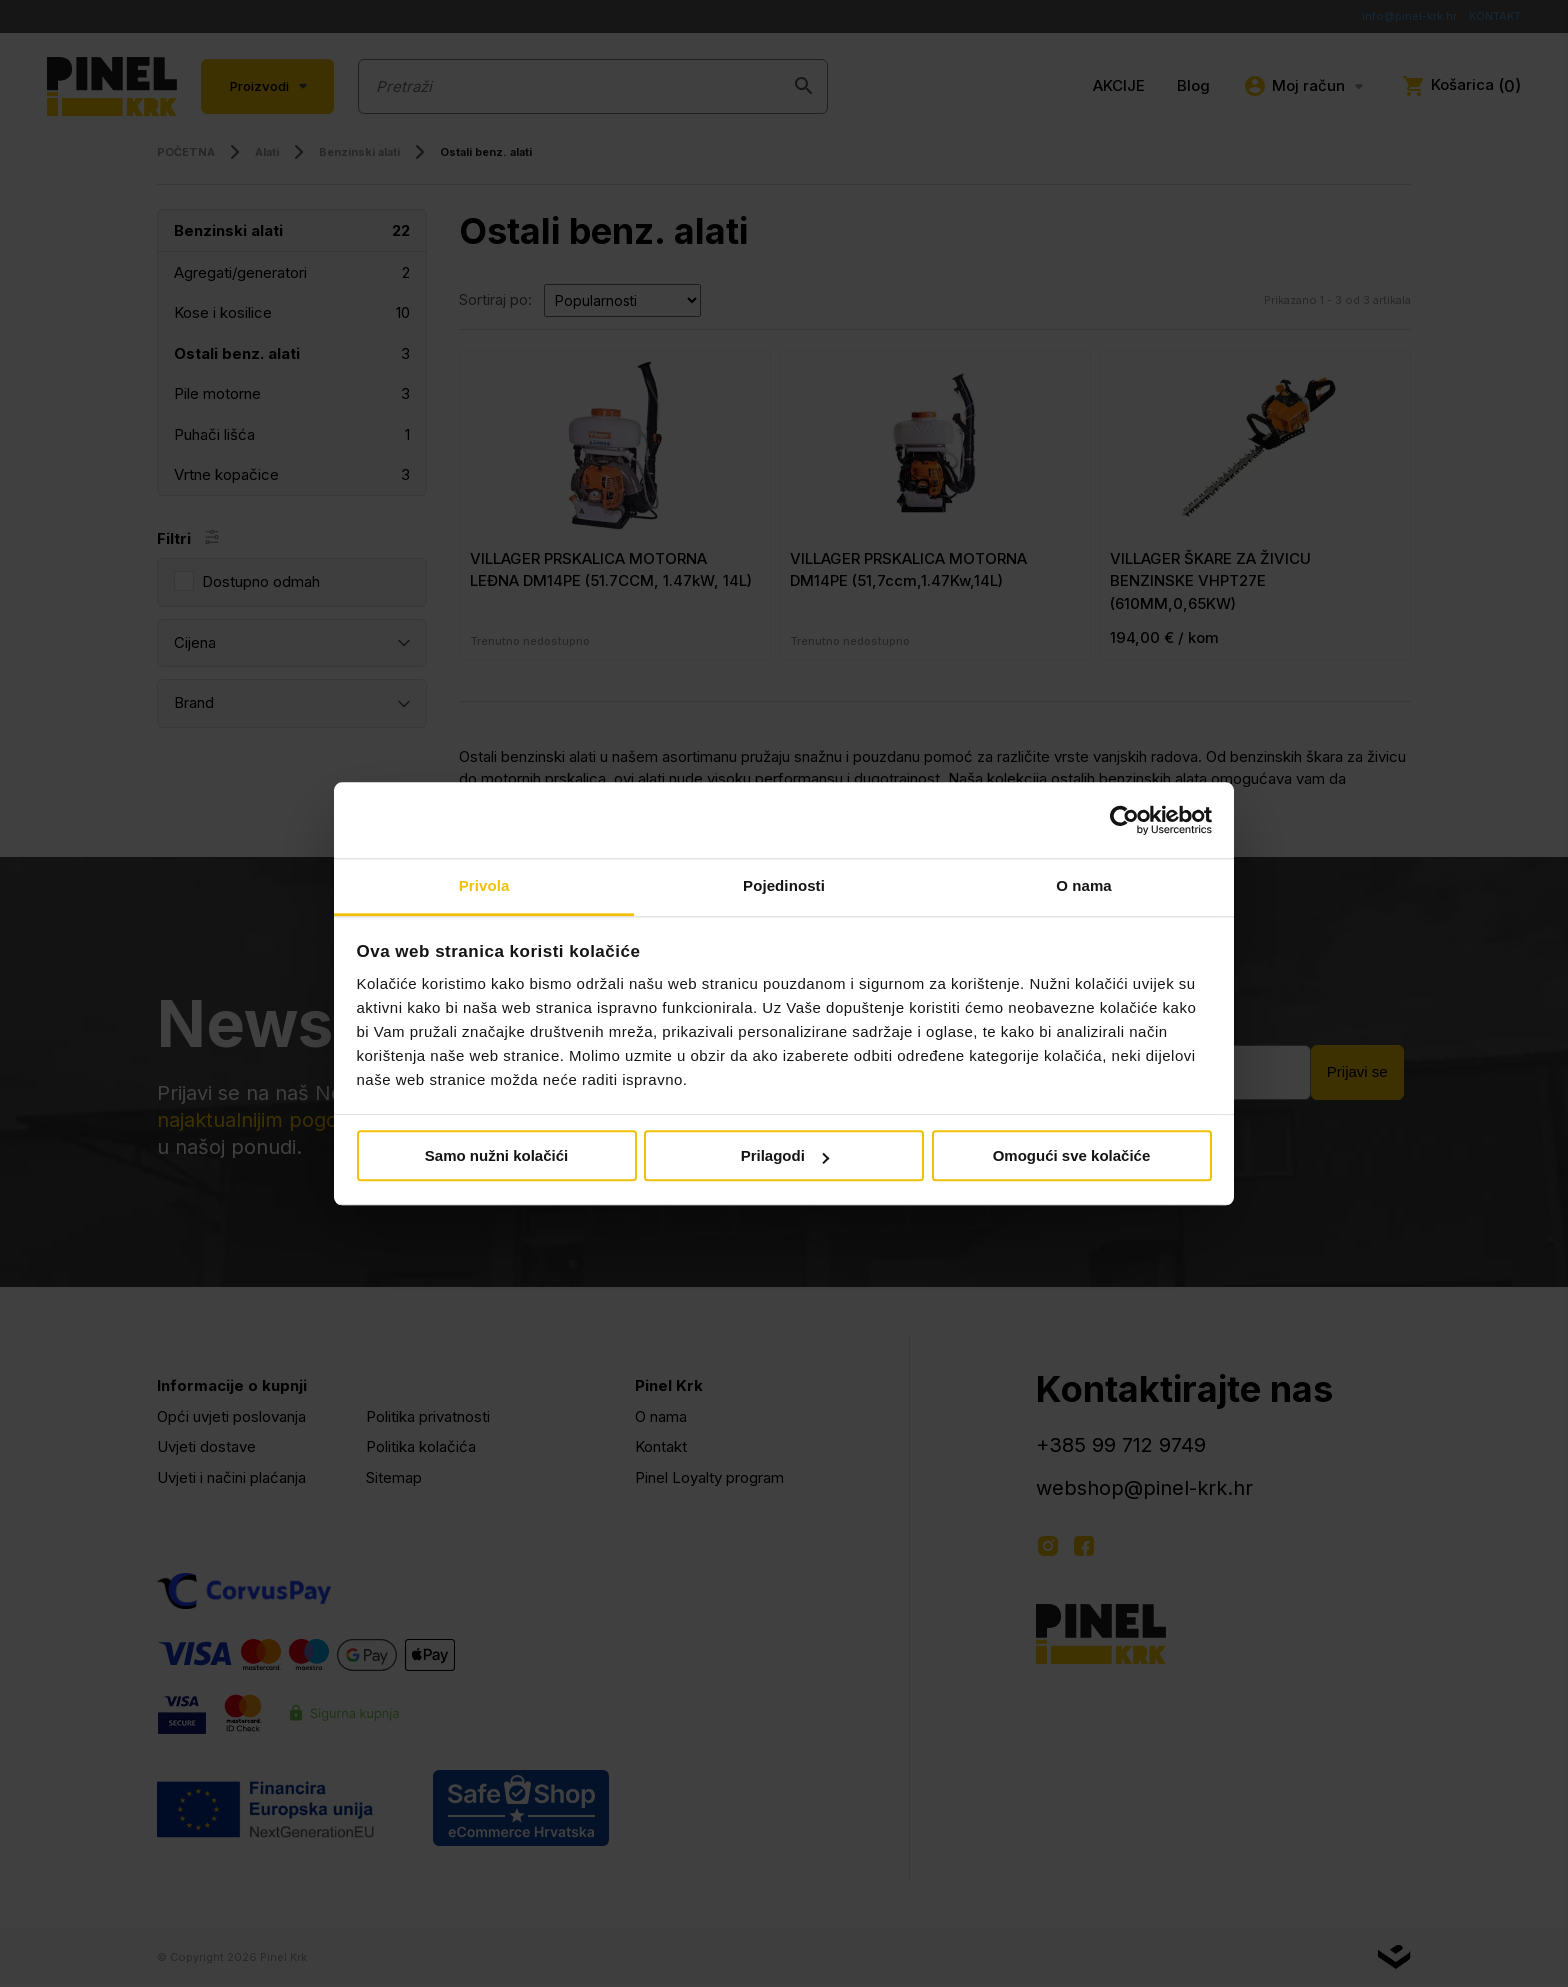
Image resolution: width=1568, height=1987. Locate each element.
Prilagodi (785, 1156)
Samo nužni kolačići (496, 1156)
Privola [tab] (484, 886)
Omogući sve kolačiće (1072, 1156)
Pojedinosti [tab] (784, 886)
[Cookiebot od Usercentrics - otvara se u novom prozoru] (1124, 820)
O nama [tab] (1084, 886)
